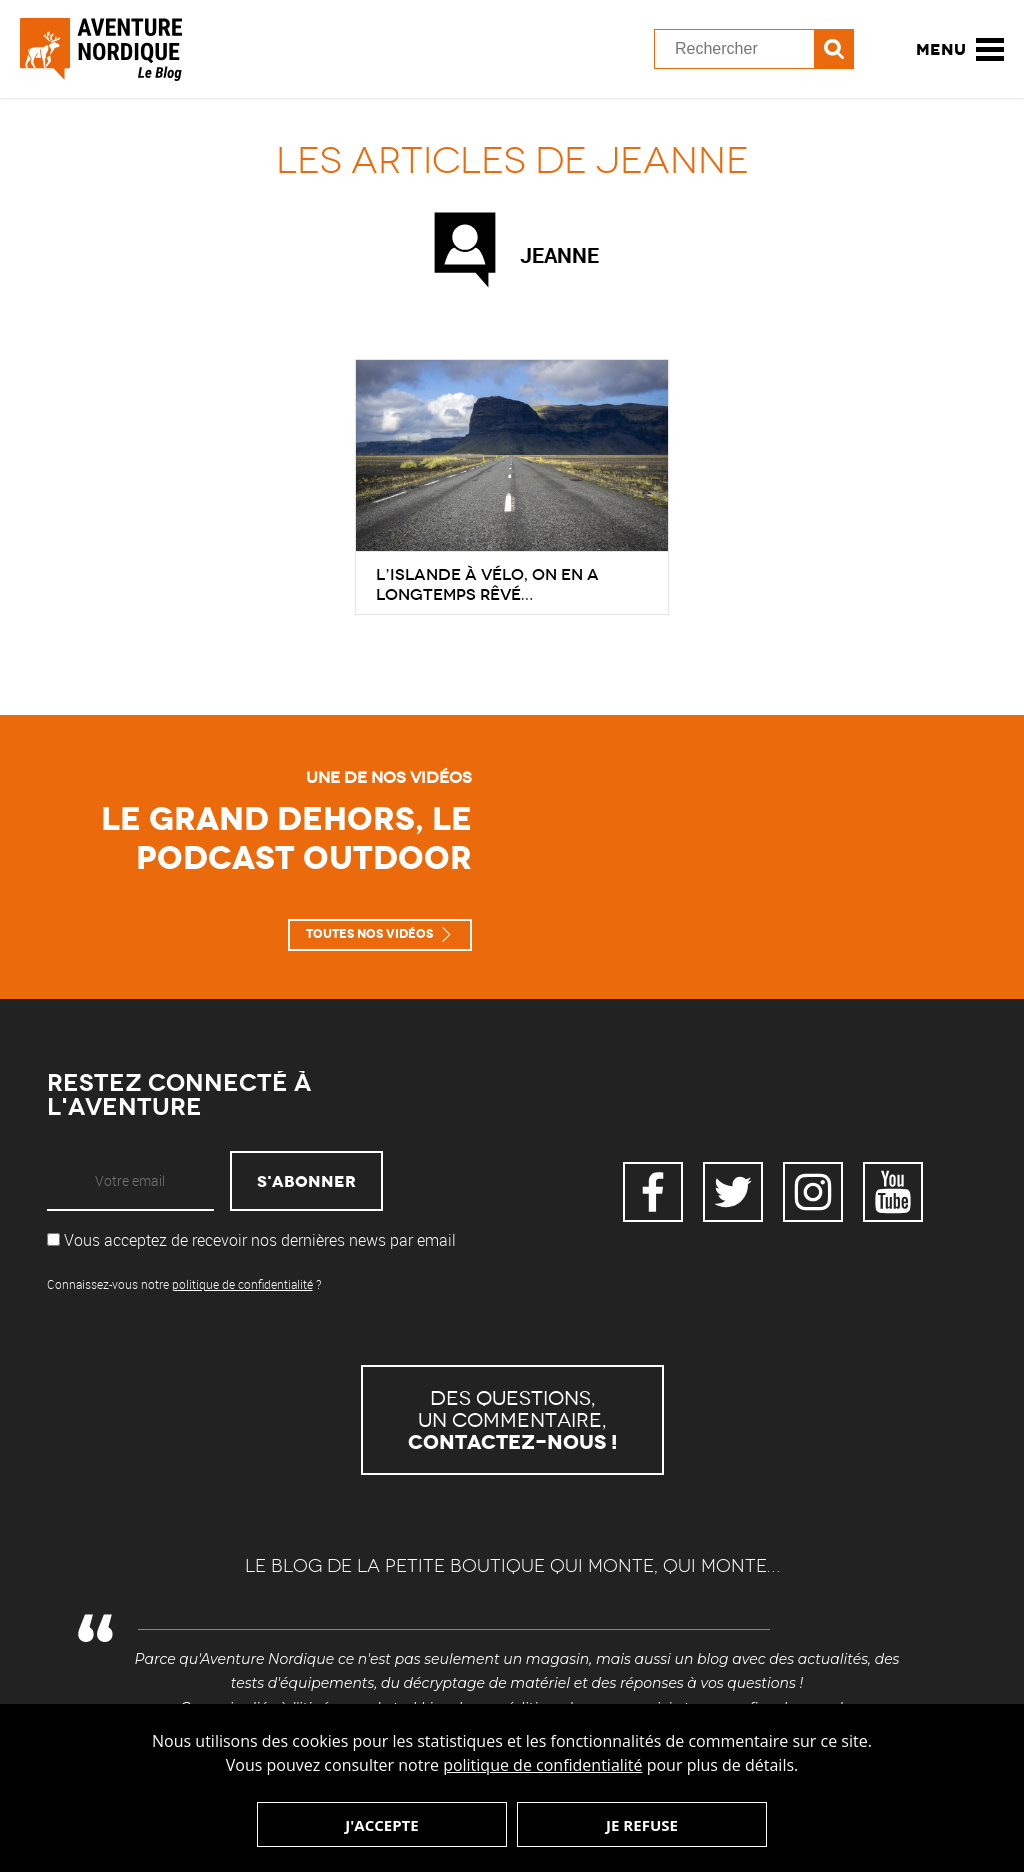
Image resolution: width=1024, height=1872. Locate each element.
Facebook (653, 1192)
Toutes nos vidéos (369, 934)
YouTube (893, 1192)
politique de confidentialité (542, 1765)
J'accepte (381, 1825)
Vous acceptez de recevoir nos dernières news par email (251, 1240)
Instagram (813, 1192)
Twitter (733, 1192)
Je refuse (642, 1825)
